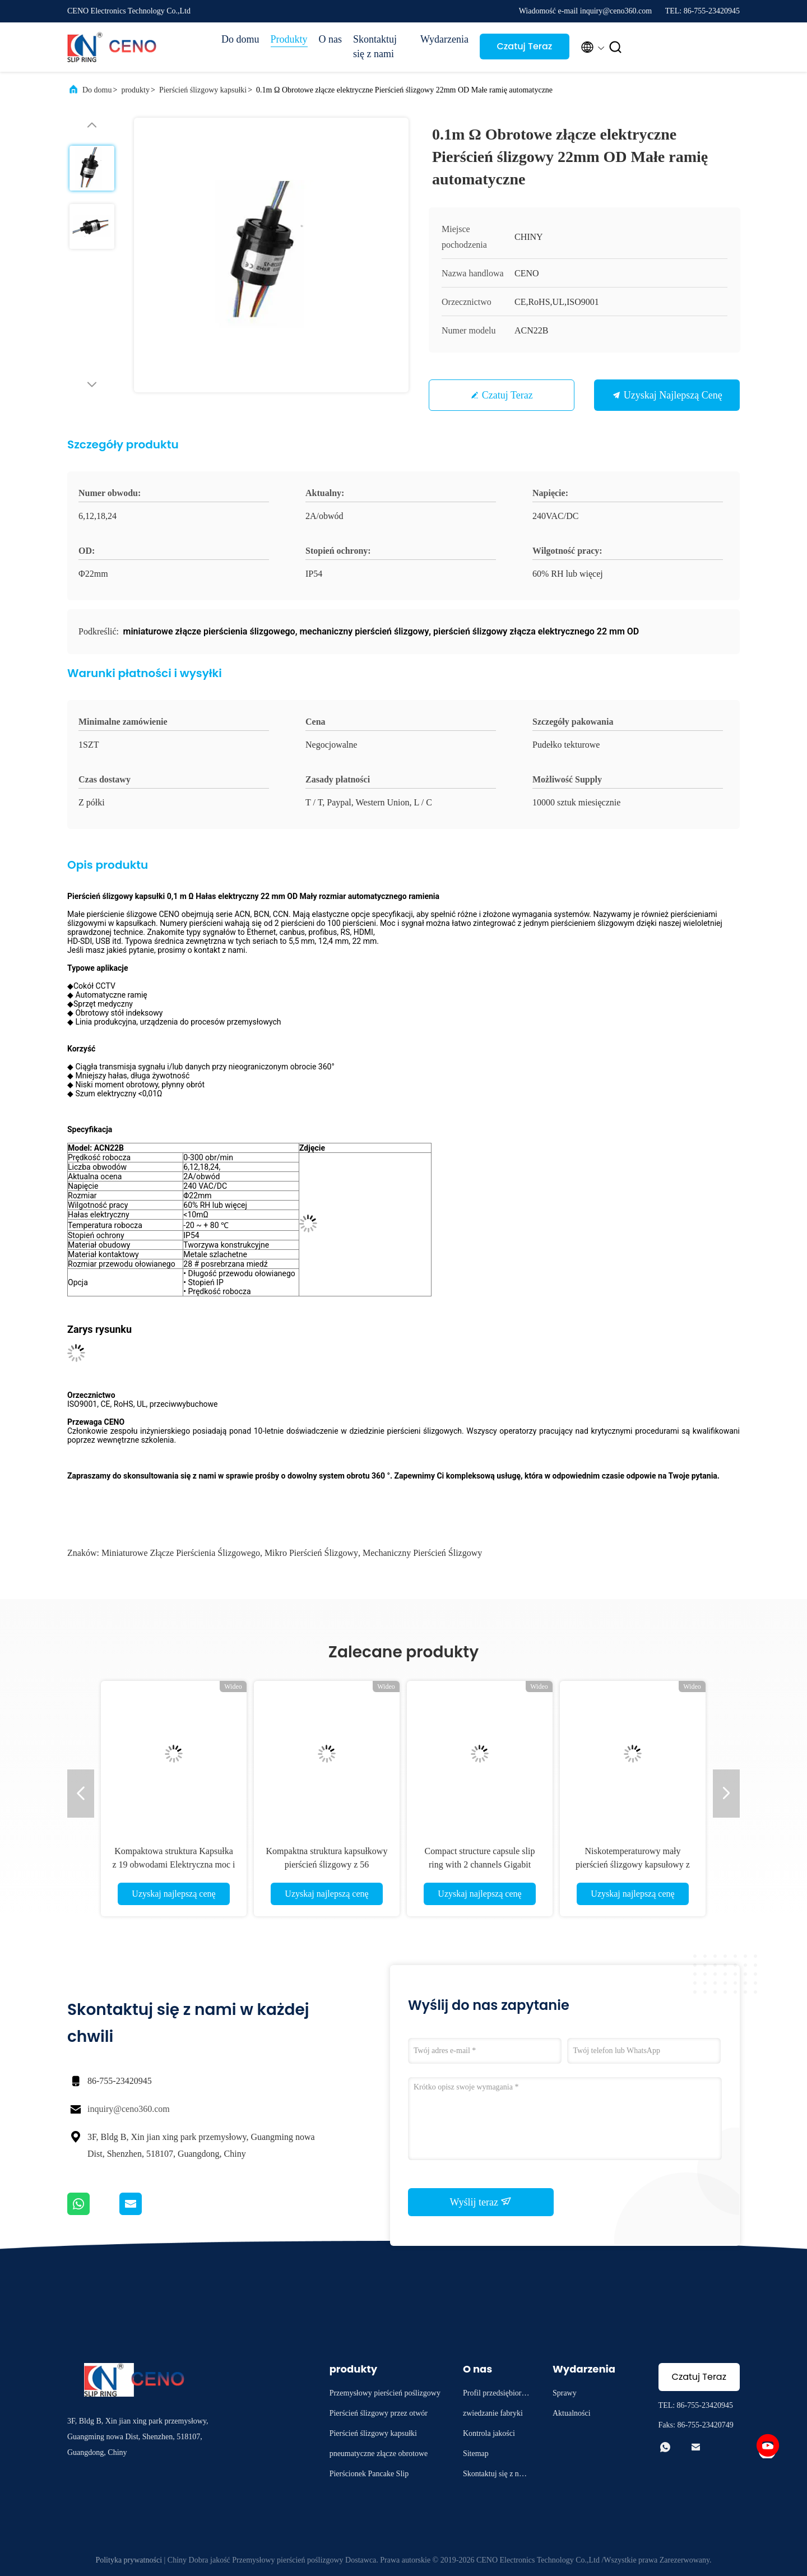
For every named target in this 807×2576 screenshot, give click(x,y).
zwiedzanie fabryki (493, 2413)
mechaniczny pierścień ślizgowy (422, 1553)
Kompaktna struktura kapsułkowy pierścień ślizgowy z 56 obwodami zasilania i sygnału (327, 1864)
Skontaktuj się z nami (375, 46)
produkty (135, 90)
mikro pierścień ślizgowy (311, 1553)
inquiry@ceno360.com (128, 2109)
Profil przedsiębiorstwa (495, 2395)
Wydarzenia (444, 39)
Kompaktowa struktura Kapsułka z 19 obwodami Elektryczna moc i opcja (173, 1864)
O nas (330, 39)
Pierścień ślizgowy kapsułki (203, 90)
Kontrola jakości (489, 2433)
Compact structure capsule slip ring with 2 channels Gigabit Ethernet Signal (480, 1864)
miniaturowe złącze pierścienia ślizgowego (180, 1553)
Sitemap (476, 2453)
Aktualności (572, 2413)
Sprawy (565, 2393)
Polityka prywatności (128, 2560)
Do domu (240, 39)
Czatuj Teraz (524, 46)
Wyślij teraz (481, 2201)
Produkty (289, 39)
